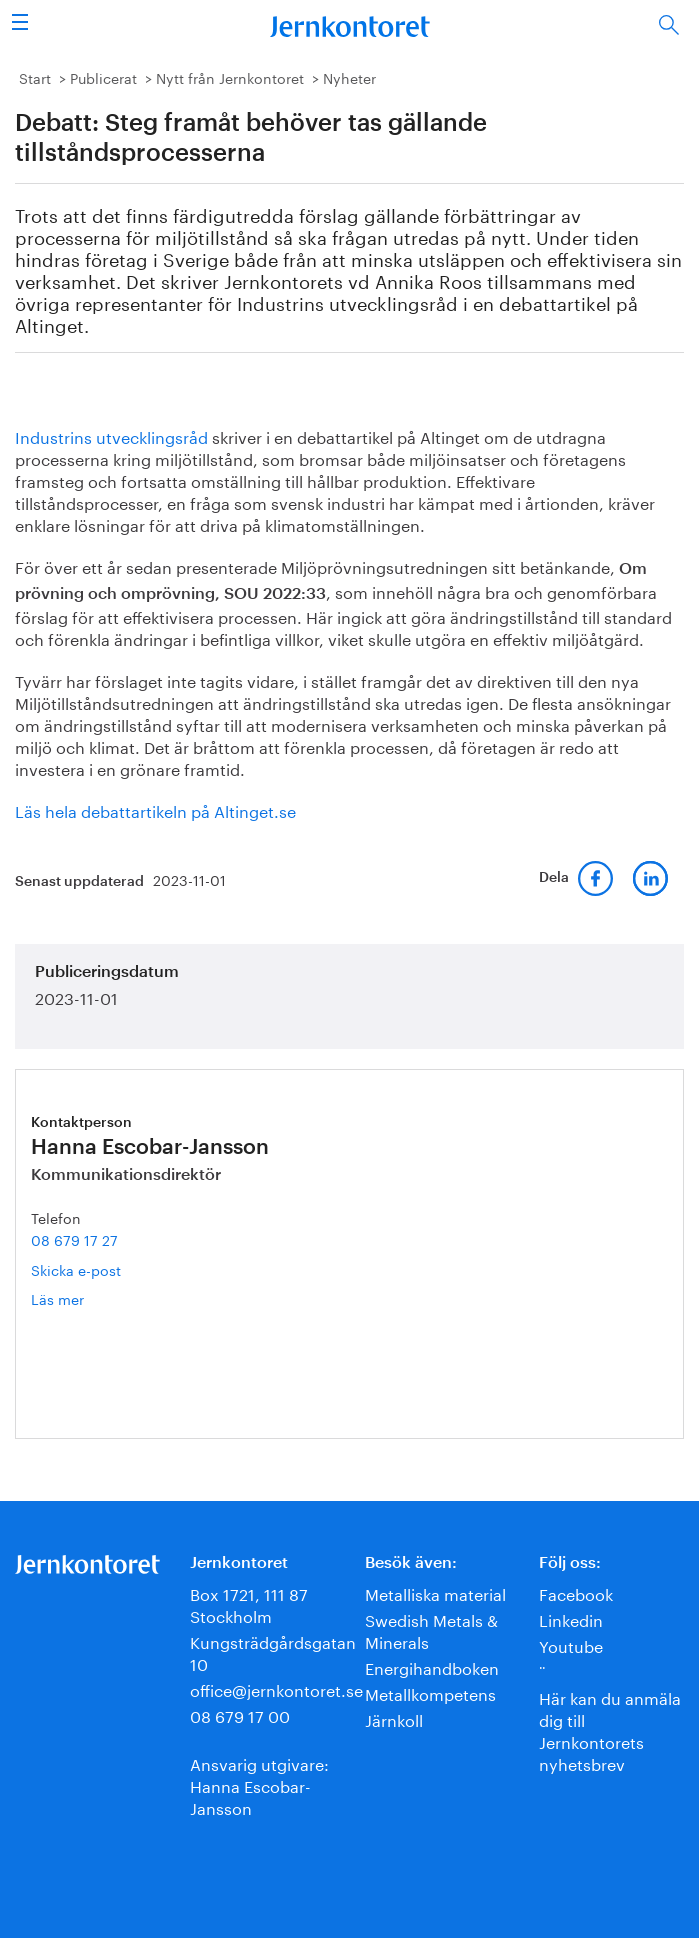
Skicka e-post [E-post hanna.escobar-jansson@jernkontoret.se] (76, 1269)
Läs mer (87, 1298)
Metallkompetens (430, 1692)
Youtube (571, 1644)
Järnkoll (394, 1718)
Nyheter (349, 77)
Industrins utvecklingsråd (111, 435)
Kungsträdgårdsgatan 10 (273, 1651)
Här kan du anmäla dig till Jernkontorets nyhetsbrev (610, 1729)
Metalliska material (435, 1592)
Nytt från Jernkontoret (230, 77)
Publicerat (103, 77)
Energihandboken (432, 1666)
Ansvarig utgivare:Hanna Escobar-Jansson (259, 1784)
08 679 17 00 (240, 1714)
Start (35, 77)
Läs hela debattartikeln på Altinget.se (155, 809)
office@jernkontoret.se (276, 1688)
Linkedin (571, 1618)
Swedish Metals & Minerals (431, 1629)
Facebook (576, 1592)
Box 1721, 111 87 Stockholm (249, 1603)
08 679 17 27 (74, 1239)
